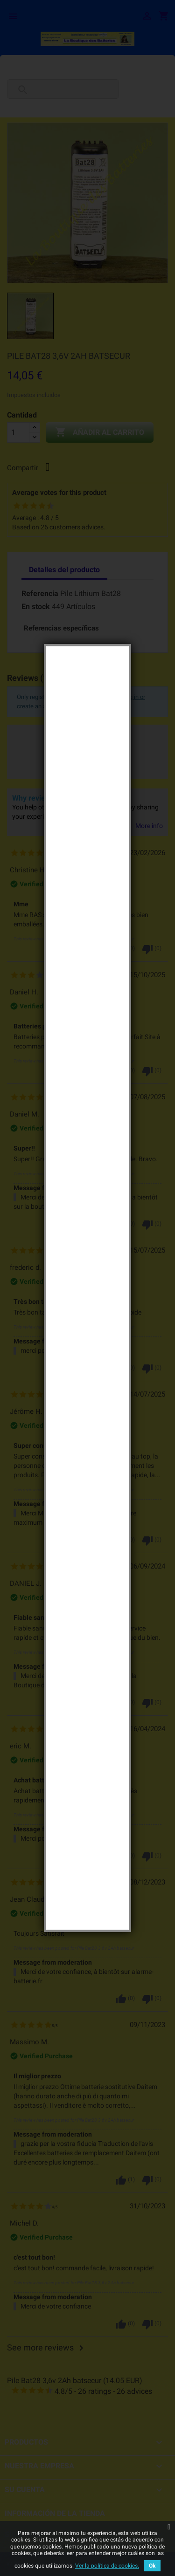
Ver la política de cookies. (107, 2565)
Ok (152, 2565)
